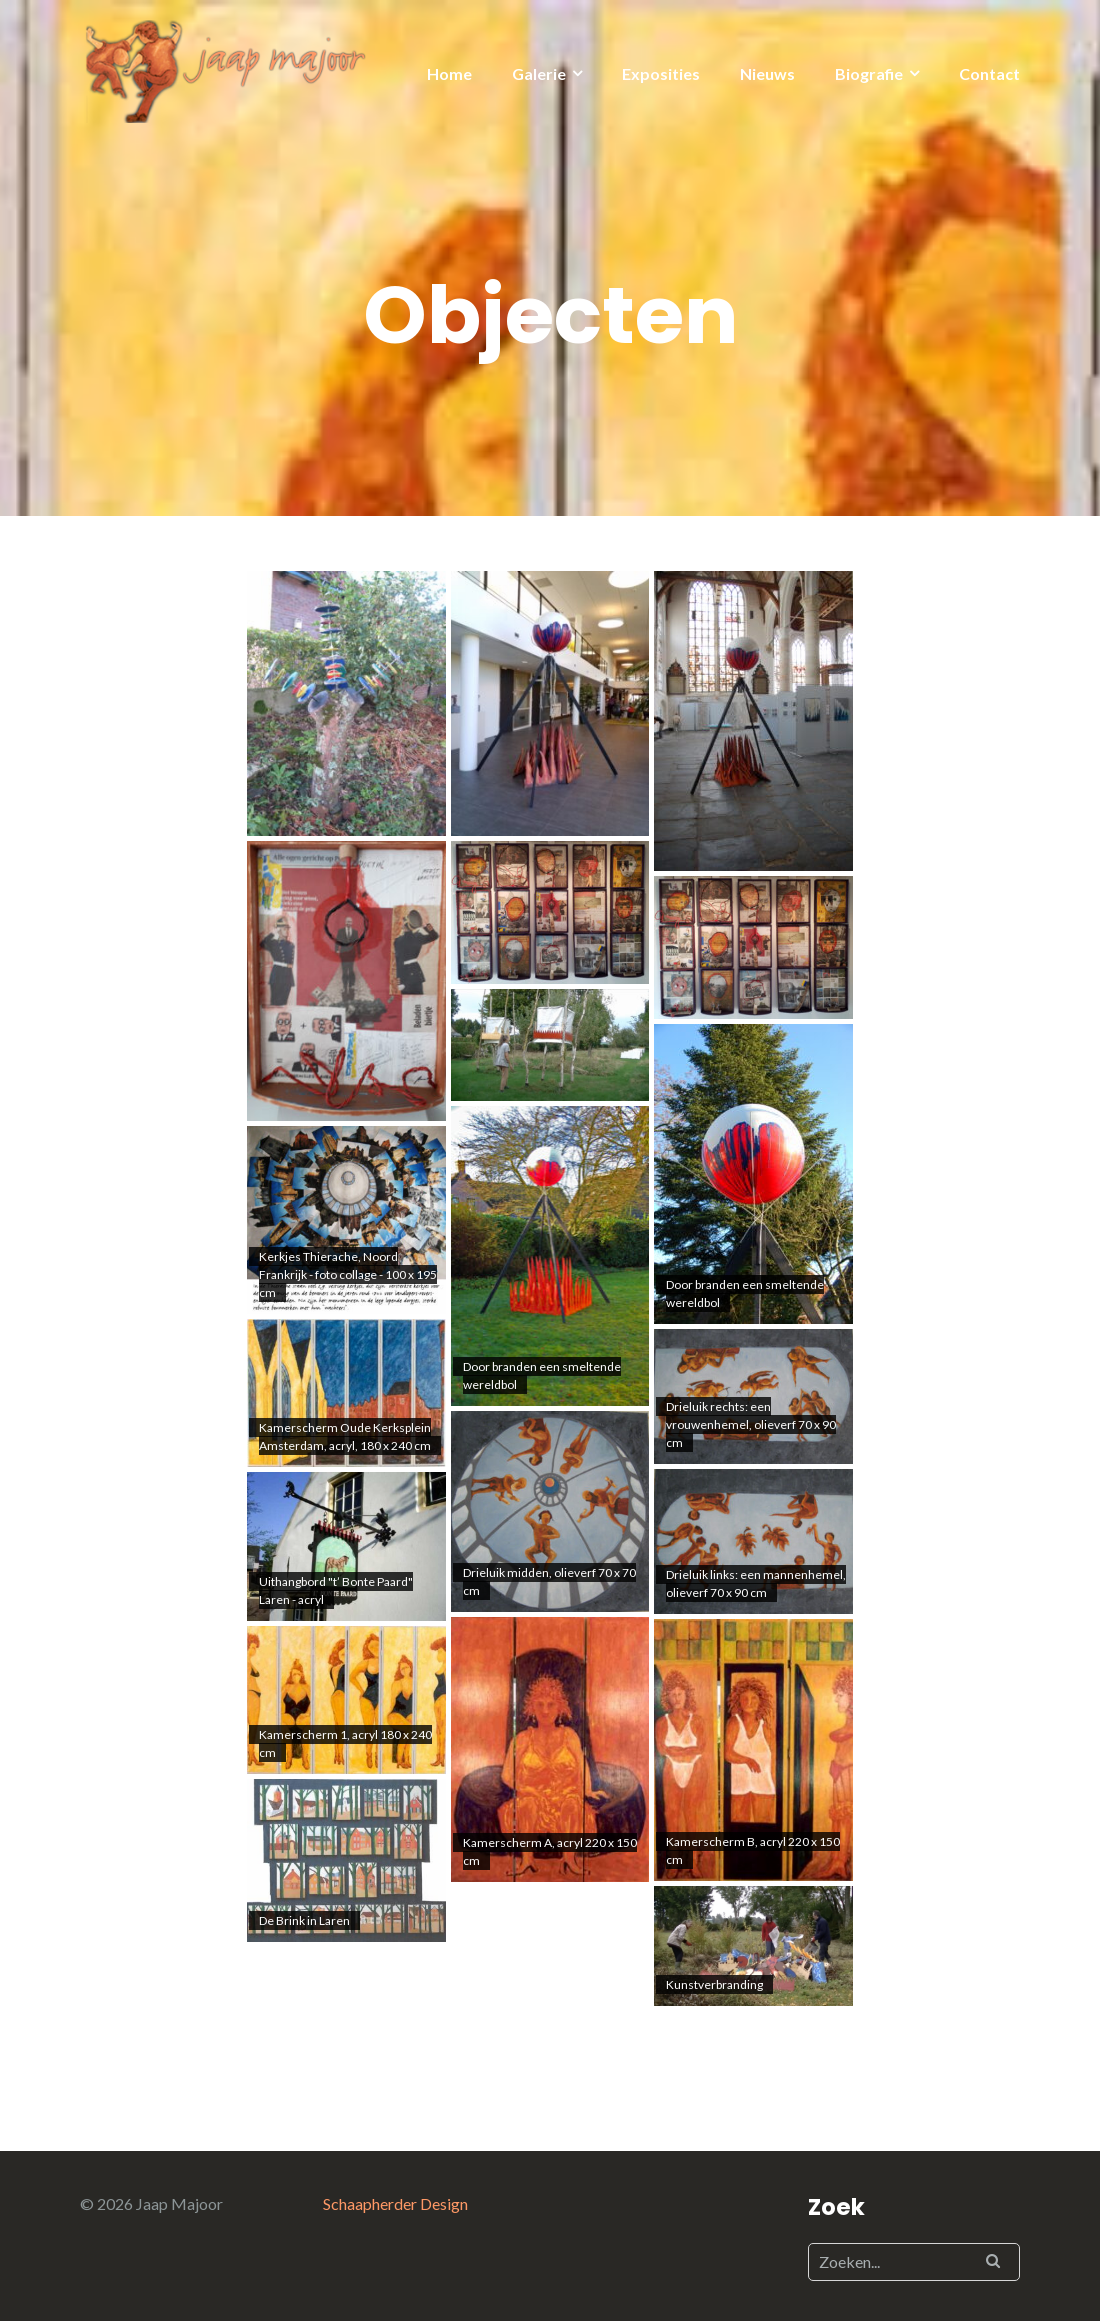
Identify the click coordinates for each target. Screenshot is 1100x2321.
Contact (989, 73)
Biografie (869, 73)
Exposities (661, 73)
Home (449, 73)
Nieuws (767, 73)
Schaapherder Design (395, 2203)
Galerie (539, 73)
